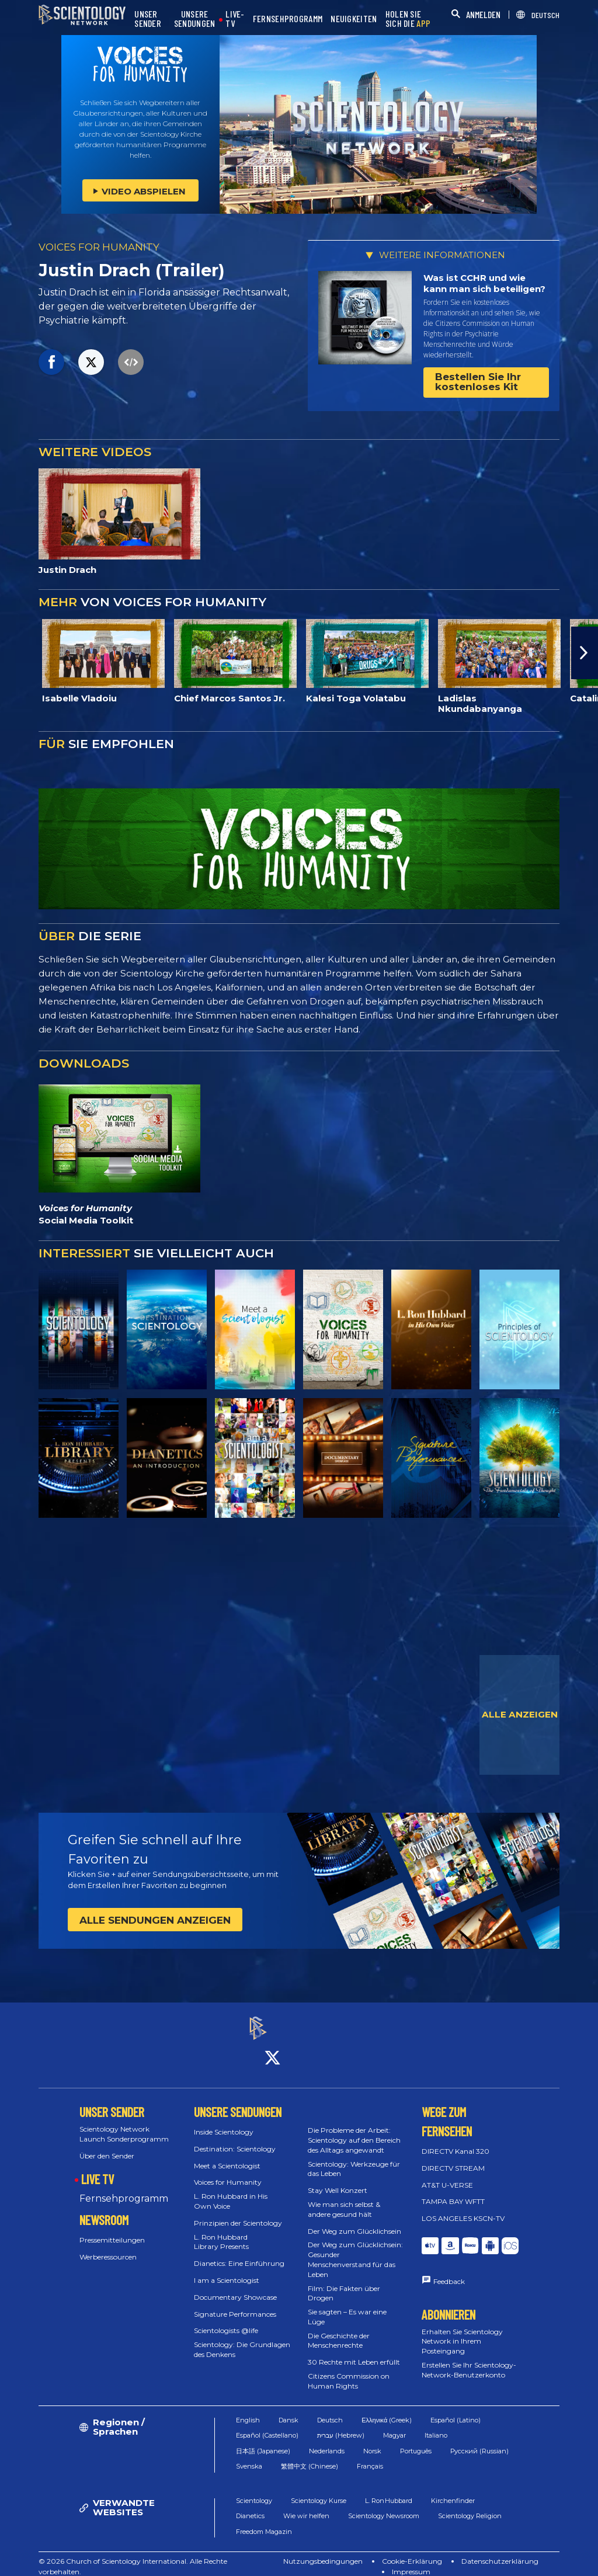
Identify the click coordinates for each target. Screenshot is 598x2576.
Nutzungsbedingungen (323, 2550)
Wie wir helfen (306, 2505)
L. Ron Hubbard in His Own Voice (230, 2190)
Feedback (449, 2270)
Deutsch (330, 2409)
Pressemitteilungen (112, 2229)
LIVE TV (97, 2169)
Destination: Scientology (235, 2138)
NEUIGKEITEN (354, 19)
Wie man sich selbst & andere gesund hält (344, 2198)
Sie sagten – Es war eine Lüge (347, 2306)
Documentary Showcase (235, 2286)
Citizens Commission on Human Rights (349, 2370)
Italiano (436, 2425)
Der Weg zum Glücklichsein (354, 2220)
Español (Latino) (455, 2409)
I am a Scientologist (226, 2269)
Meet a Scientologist (227, 2155)
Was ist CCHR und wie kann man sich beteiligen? (484, 283)
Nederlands (327, 2440)
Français (370, 2456)
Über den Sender (106, 2145)
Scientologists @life (226, 2320)
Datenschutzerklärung (499, 2550)
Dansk (288, 2409)
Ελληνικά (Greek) (386, 2409)
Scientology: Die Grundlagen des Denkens (242, 2339)
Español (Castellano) (267, 2425)
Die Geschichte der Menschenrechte (339, 2330)
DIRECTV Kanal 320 (455, 2140)
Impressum (411, 2561)
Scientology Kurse (318, 2490)
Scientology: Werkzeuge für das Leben (354, 2158)
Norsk (372, 2440)
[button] (584, 653)
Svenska (249, 2456)
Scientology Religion (470, 2505)
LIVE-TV (235, 19)
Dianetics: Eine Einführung (239, 2252)
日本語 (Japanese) (263, 2440)
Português (416, 2440)
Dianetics (250, 2505)
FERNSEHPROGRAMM (288, 19)
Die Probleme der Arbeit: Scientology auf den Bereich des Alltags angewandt (354, 2129)
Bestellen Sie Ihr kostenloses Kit (478, 381)
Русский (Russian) (479, 2440)
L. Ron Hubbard (388, 2490)
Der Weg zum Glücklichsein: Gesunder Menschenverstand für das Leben (355, 2249)
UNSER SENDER (147, 19)
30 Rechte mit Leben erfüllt (354, 2352)
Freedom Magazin (264, 2521)
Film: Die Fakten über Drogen (344, 2282)
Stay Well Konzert (337, 2179)
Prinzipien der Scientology (238, 2212)
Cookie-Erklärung (412, 2550)
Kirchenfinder (453, 2490)
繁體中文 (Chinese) (309, 2456)
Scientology (254, 2490)
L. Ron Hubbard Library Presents (221, 2231)
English (248, 2409)
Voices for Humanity (228, 2172)
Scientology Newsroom (383, 2505)
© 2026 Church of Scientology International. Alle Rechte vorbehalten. (133, 2555)
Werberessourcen (108, 2246)
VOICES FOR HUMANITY (99, 247)
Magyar (394, 2425)
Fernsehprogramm (123, 2187)
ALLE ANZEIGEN (520, 1714)
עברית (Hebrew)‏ (340, 2425)
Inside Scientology (223, 2121)
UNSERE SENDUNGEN (194, 19)
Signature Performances (235, 2303)
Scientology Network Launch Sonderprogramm (124, 2123)
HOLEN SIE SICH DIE (408, 19)
